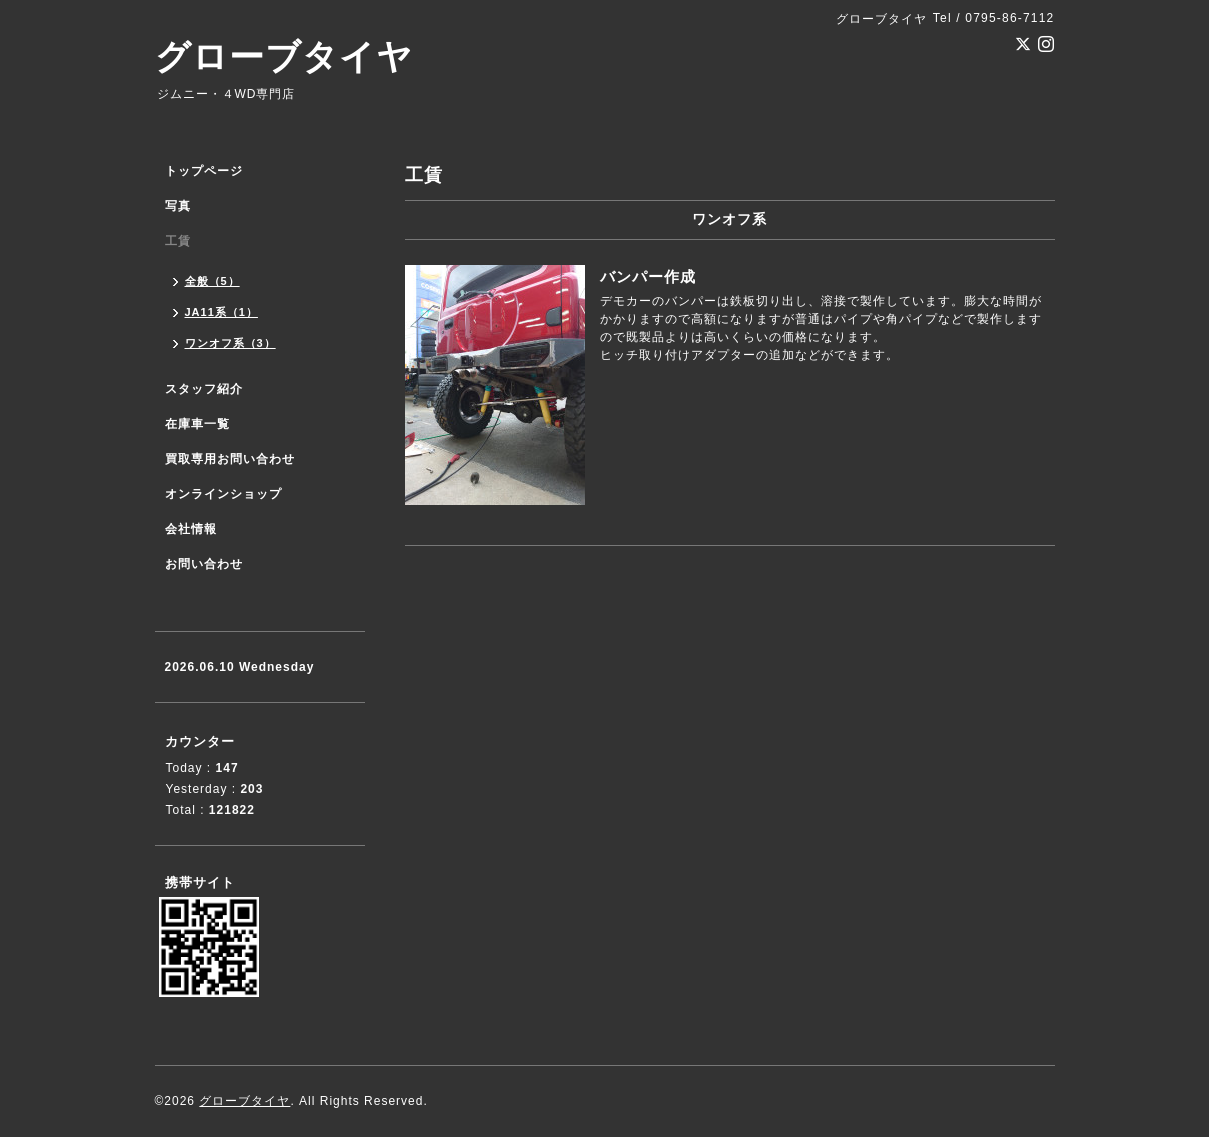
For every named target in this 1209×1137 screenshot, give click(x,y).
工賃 (178, 241)
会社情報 (191, 529)
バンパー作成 (648, 276)
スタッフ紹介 (204, 389)
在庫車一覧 (197, 424)
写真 (178, 206)
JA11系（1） (221, 312)
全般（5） (212, 281)
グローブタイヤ (284, 56)
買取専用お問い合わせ (230, 459)
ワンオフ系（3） (230, 343)
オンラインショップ (223, 494)
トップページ (204, 171)
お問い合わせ (204, 564)
